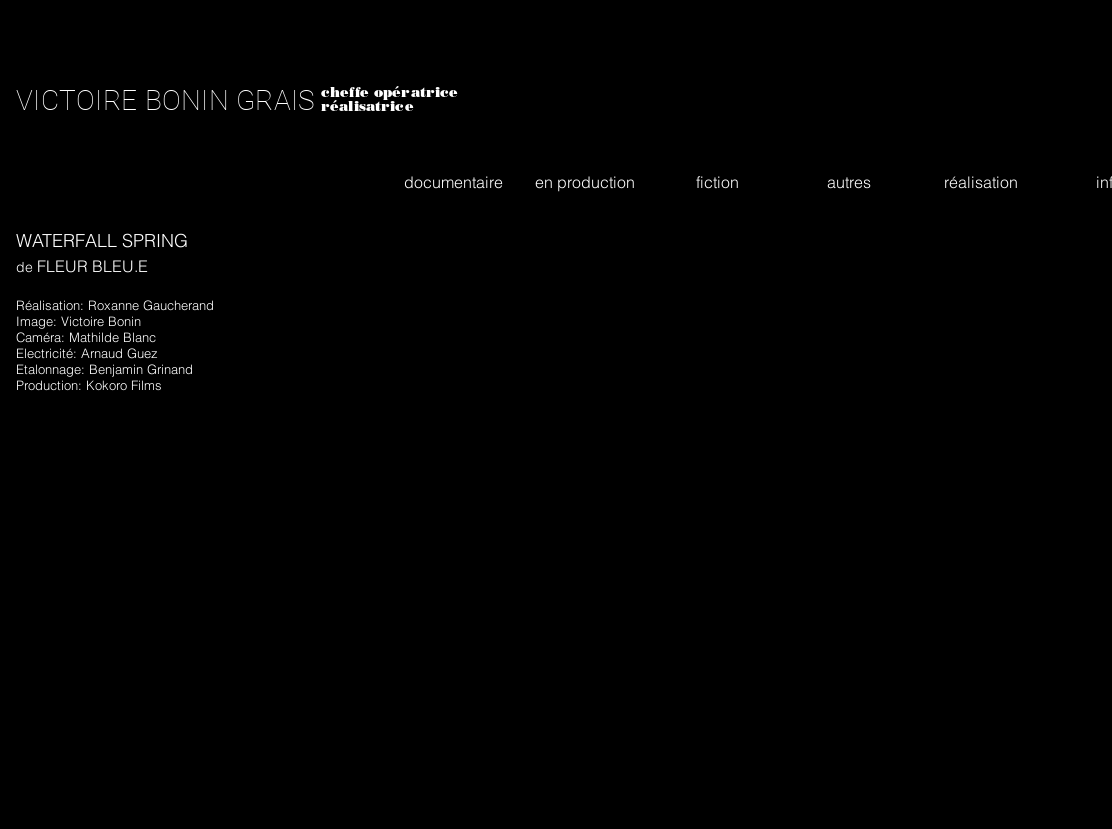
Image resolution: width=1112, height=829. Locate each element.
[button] (453, 182)
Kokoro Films (124, 385)
